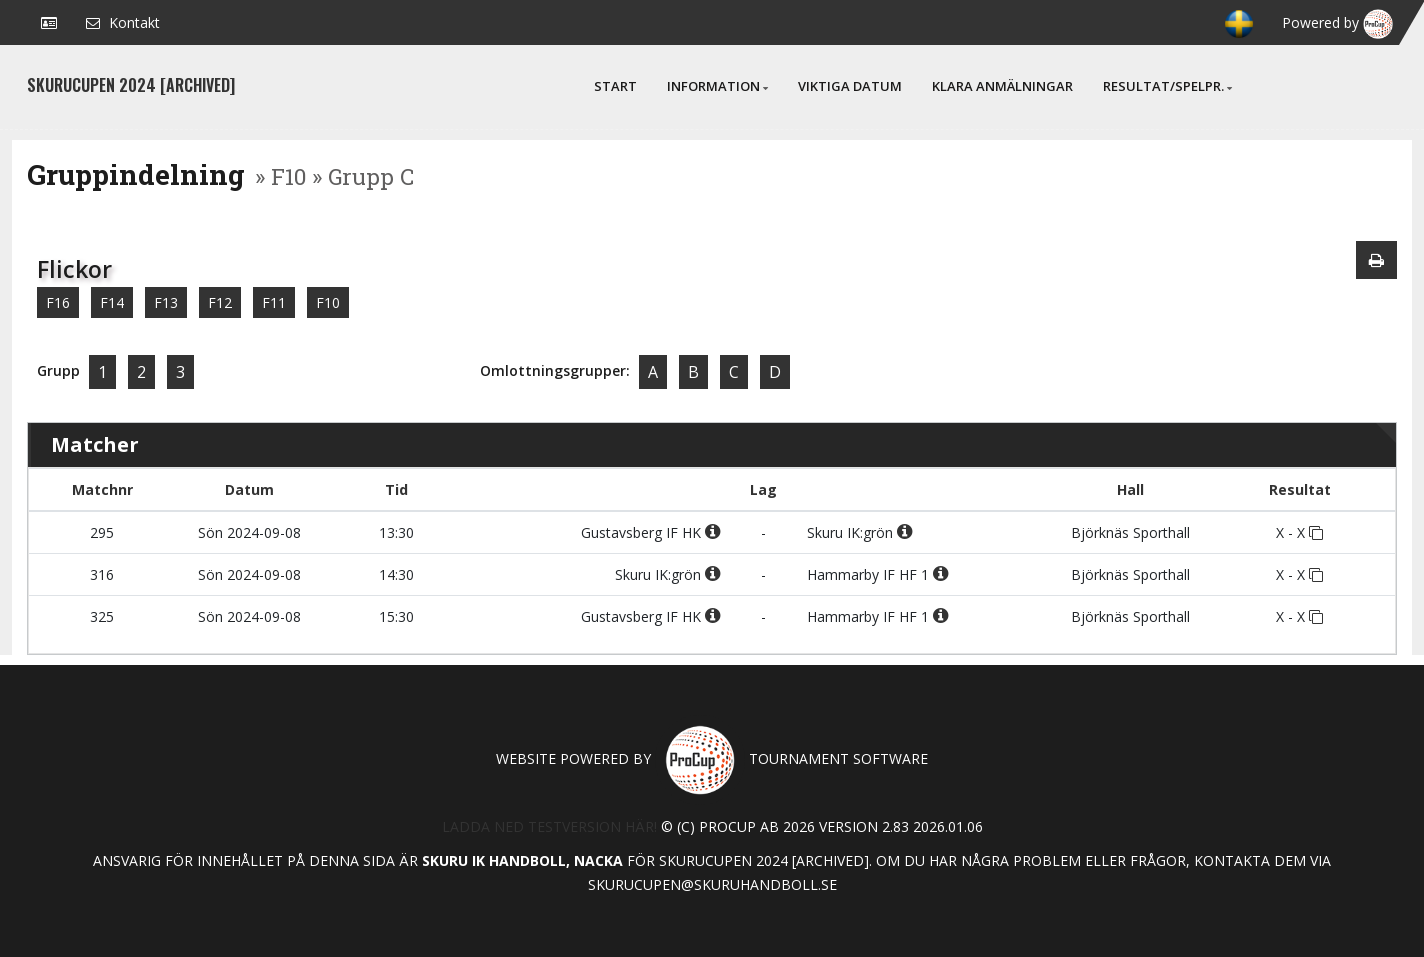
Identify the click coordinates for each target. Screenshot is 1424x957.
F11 (274, 302)
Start (615, 86)
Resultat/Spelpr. (1167, 86)
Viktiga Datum (850, 86)
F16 (58, 302)
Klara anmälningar (1002, 86)
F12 (220, 302)
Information (717, 86)
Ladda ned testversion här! (549, 826)
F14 (112, 302)
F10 (328, 302)
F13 (166, 302)
